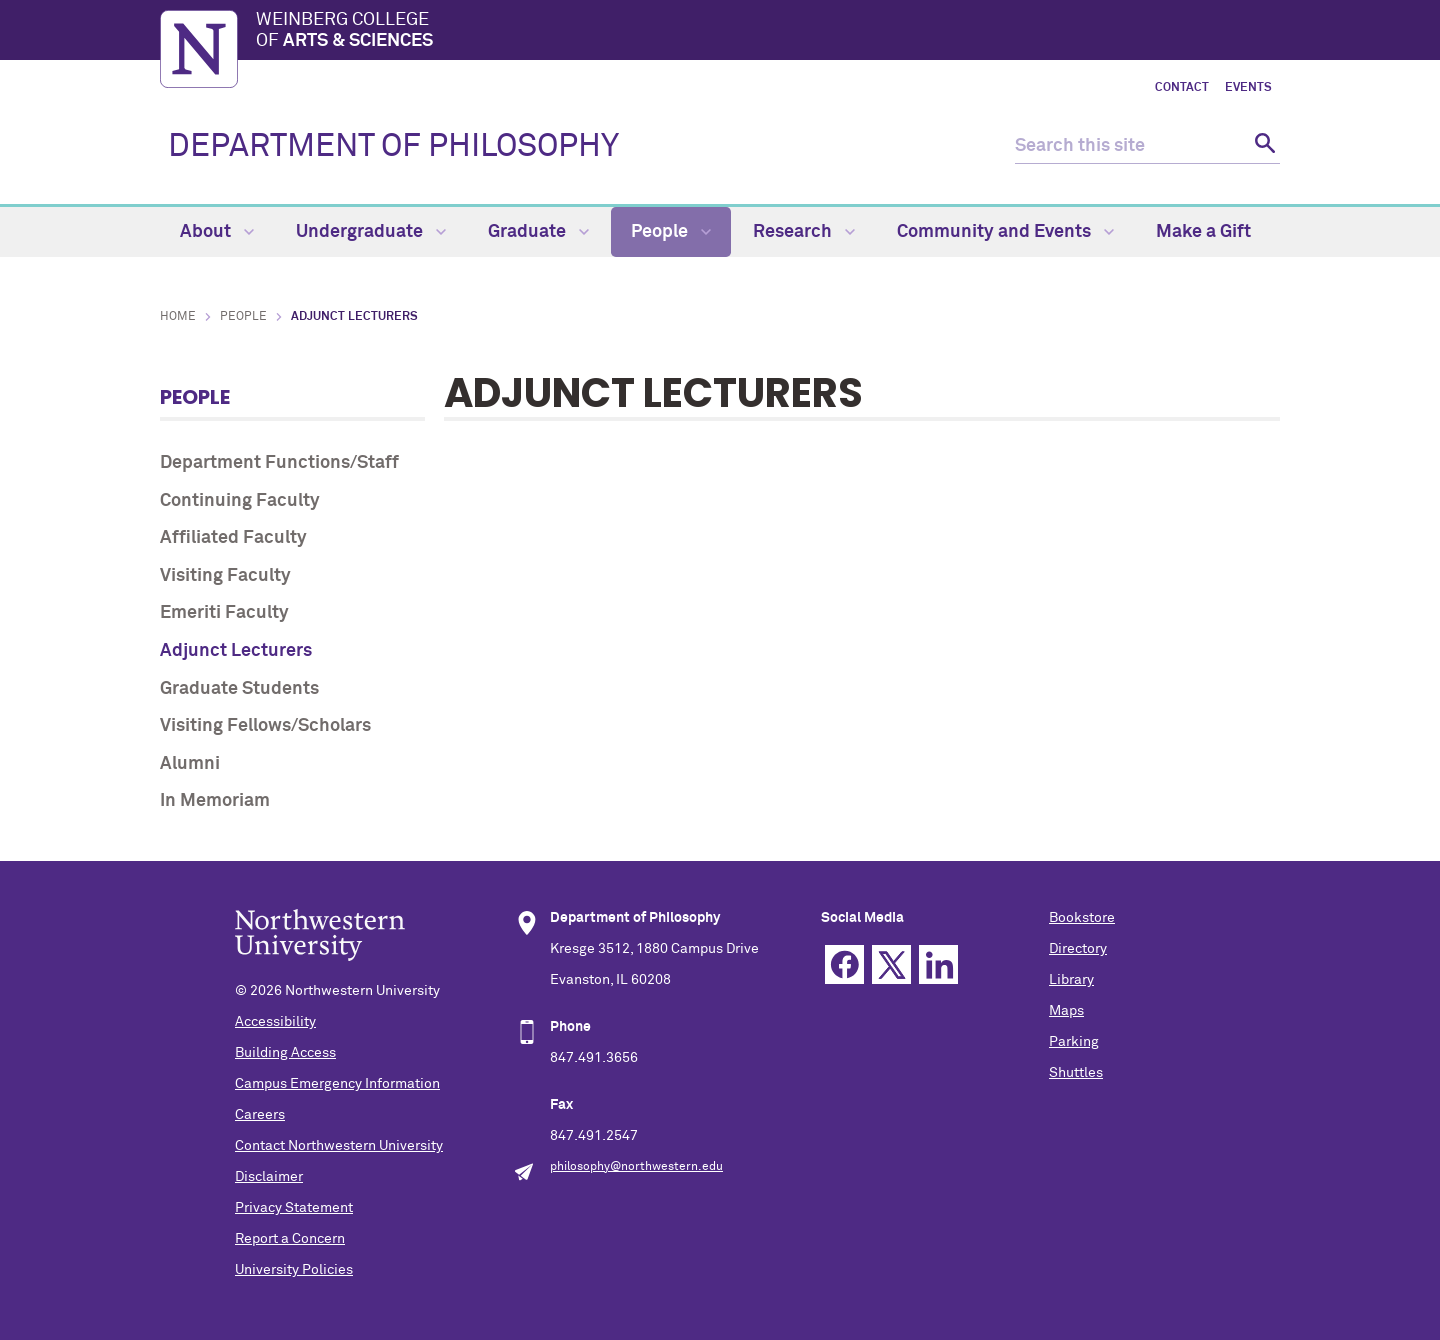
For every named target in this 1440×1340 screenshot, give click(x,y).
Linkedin (938, 964)
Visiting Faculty (225, 576)
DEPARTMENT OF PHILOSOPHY (393, 147)
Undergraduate (371, 232)
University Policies (294, 1270)
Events (1248, 88)
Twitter (891, 964)
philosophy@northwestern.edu (636, 1167)
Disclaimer (269, 1177)
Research (804, 232)
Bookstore (1082, 918)
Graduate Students (239, 689)
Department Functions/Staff (279, 463)
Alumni (190, 764)
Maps (1066, 1011)
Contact (1182, 88)
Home (178, 317)
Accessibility (275, 1022)
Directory (1078, 949)
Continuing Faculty (240, 501)
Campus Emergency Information (337, 1084)
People (671, 232)
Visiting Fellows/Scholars (265, 726)
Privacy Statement (294, 1208)
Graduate (538, 232)
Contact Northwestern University (339, 1146)
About (217, 232)
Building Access (285, 1053)
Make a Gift (1203, 232)
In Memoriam (215, 801)
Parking (1074, 1042)
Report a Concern (290, 1239)
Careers (260, 1115)
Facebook (844, 964)
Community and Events (1005, 232)
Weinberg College (768, 32)
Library (1071, 980)
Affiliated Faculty (233, 538)
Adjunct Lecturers (236, 651)
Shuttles (1076, 1073)
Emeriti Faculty (224, 613)
